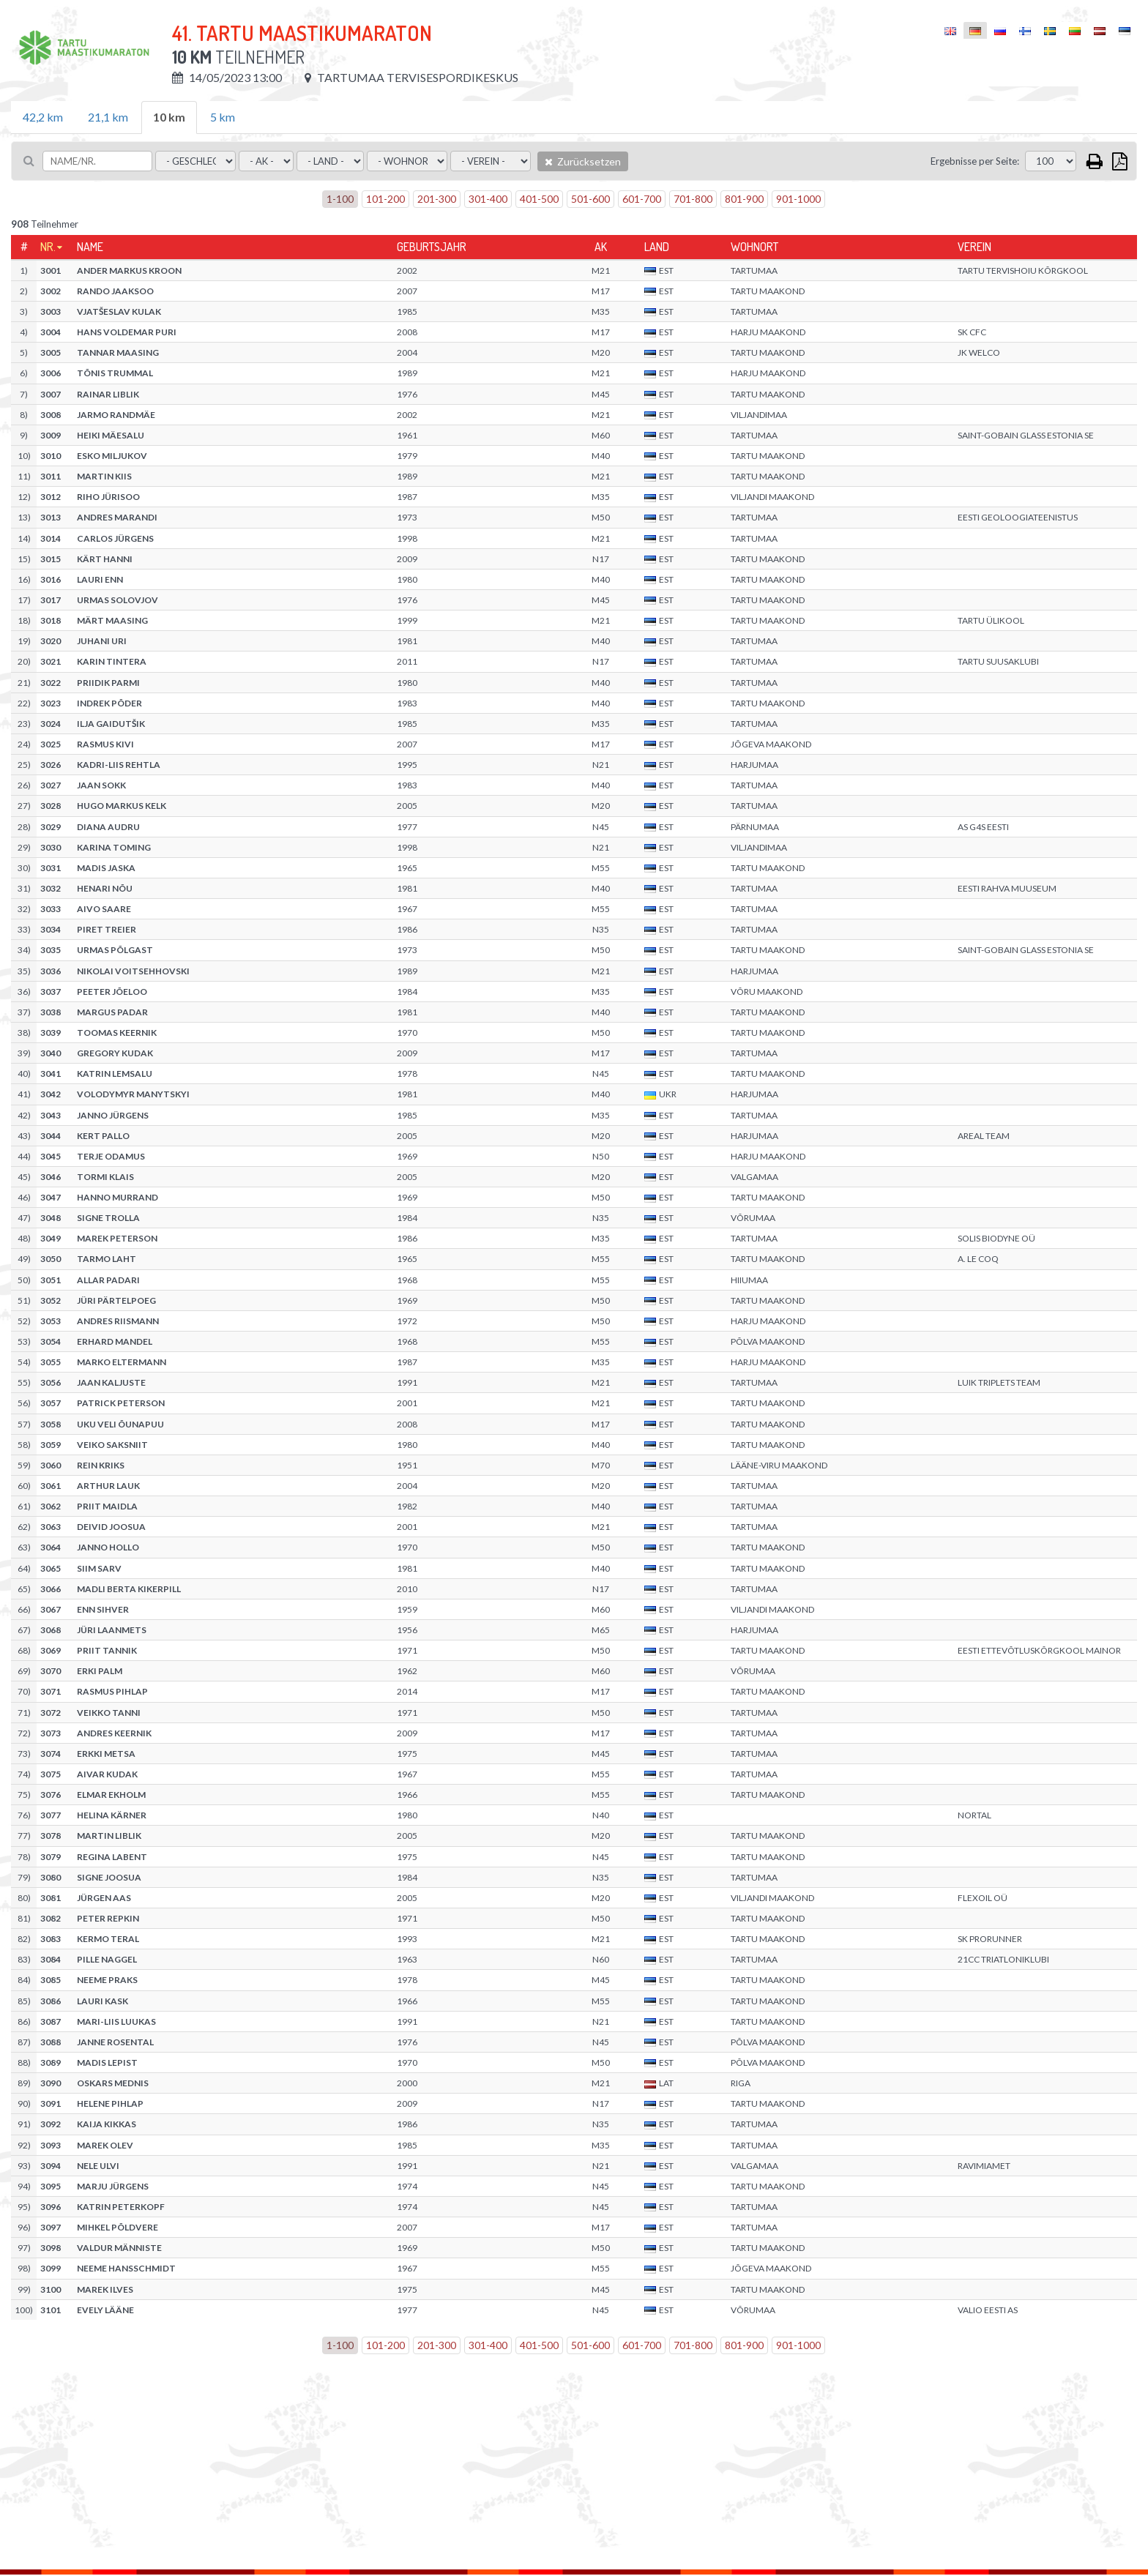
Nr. (48, 246)
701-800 (693, 199)
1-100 (340, 199)
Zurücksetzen (583, 161)
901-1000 (798, 199)
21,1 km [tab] (108, 117)
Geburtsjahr (431, 246)
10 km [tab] (169, 117)
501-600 (590, 199)
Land (656, 246)
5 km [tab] (222, 117)
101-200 (385, 199)
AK (600, 246)
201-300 (436, 199)
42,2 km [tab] (43, 117)
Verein (974, 246)
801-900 (744, 199)
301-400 (488, 199)
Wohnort (754, 246)
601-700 (641, 199)
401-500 (539, 199)
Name (90, 246)
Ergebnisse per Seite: (975, 161)
